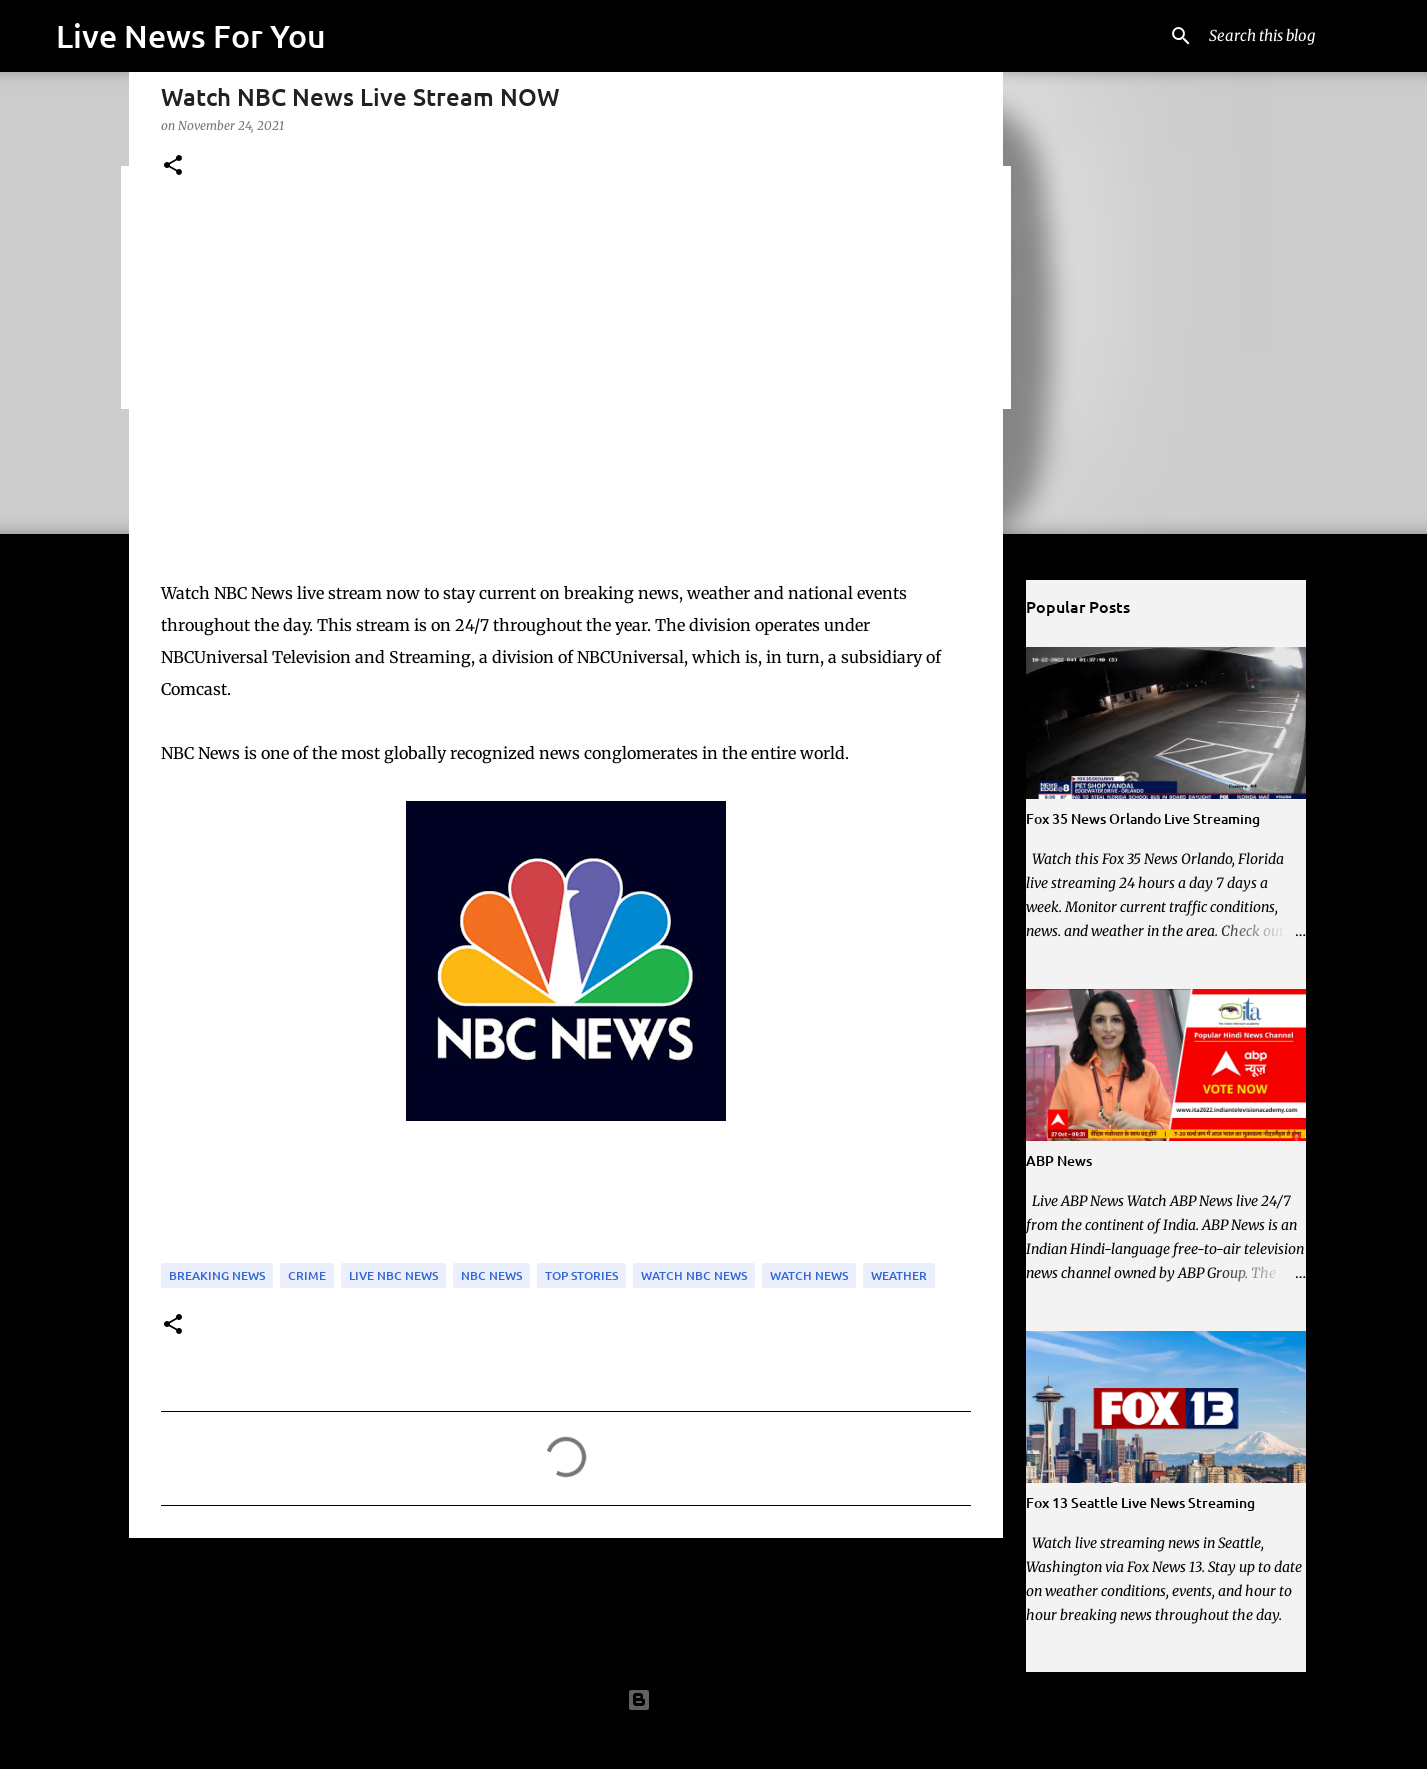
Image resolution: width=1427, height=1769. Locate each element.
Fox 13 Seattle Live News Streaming (1140, 1502)
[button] (173, 166)
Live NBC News (393, 1275)
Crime (307, 1275)
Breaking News (217, 1275)
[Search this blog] (1306, 36)
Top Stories (581, 1275)
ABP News (1059, 1160)
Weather (899, 1275)
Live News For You (191, 35)
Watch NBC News (694, 1275)
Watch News (809, 1275)
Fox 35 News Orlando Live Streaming (1143, 818)
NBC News (491, 1275)
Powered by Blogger (713, 1700)
